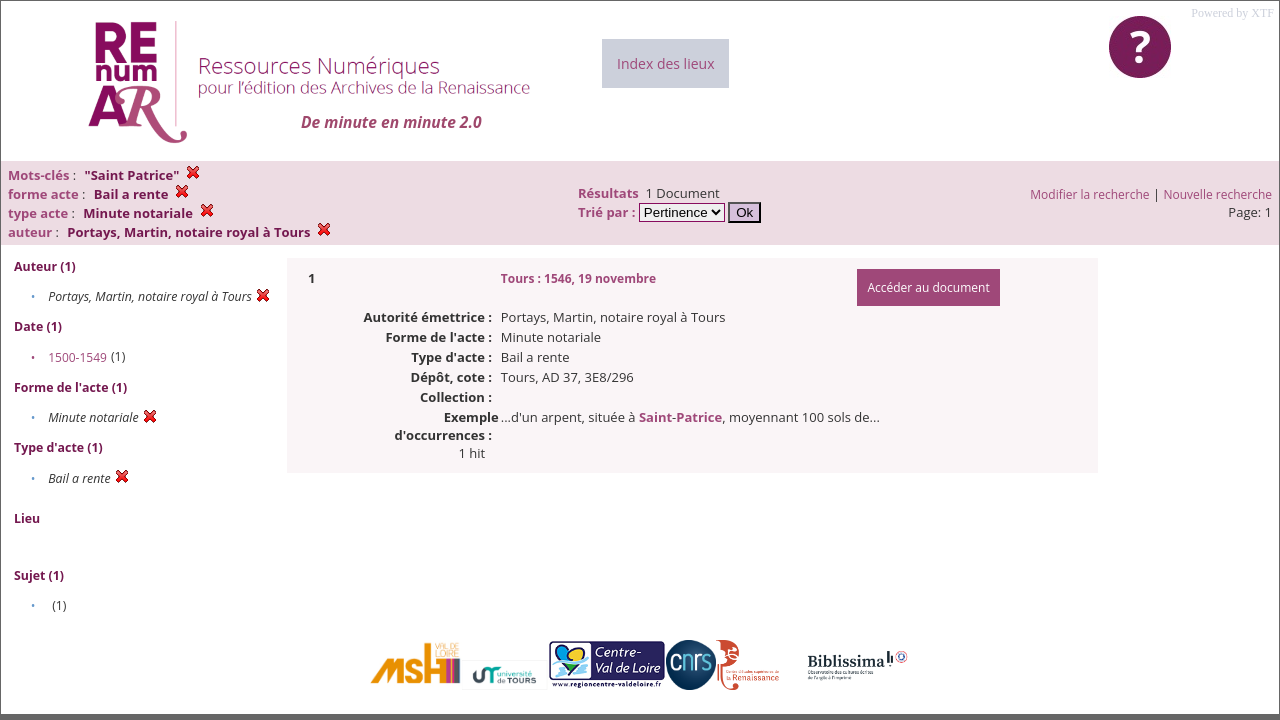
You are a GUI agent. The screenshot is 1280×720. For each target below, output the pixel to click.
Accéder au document (928, 287)
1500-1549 (77, 357)
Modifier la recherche (1089, 194)
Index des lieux (665, 63)
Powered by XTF (1232, 13)
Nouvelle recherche (1218, 194)
